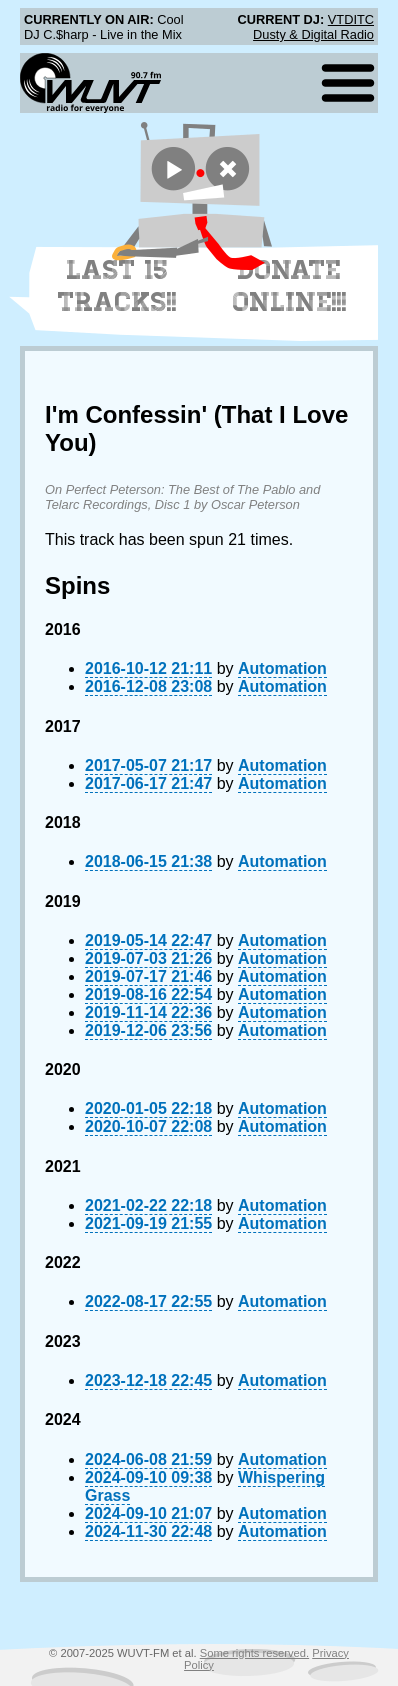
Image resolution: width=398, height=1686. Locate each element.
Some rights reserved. (254, 1653)
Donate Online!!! (290, 286)
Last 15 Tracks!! (117, 286)
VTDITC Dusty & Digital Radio (313, 27)
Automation (282, 668)
